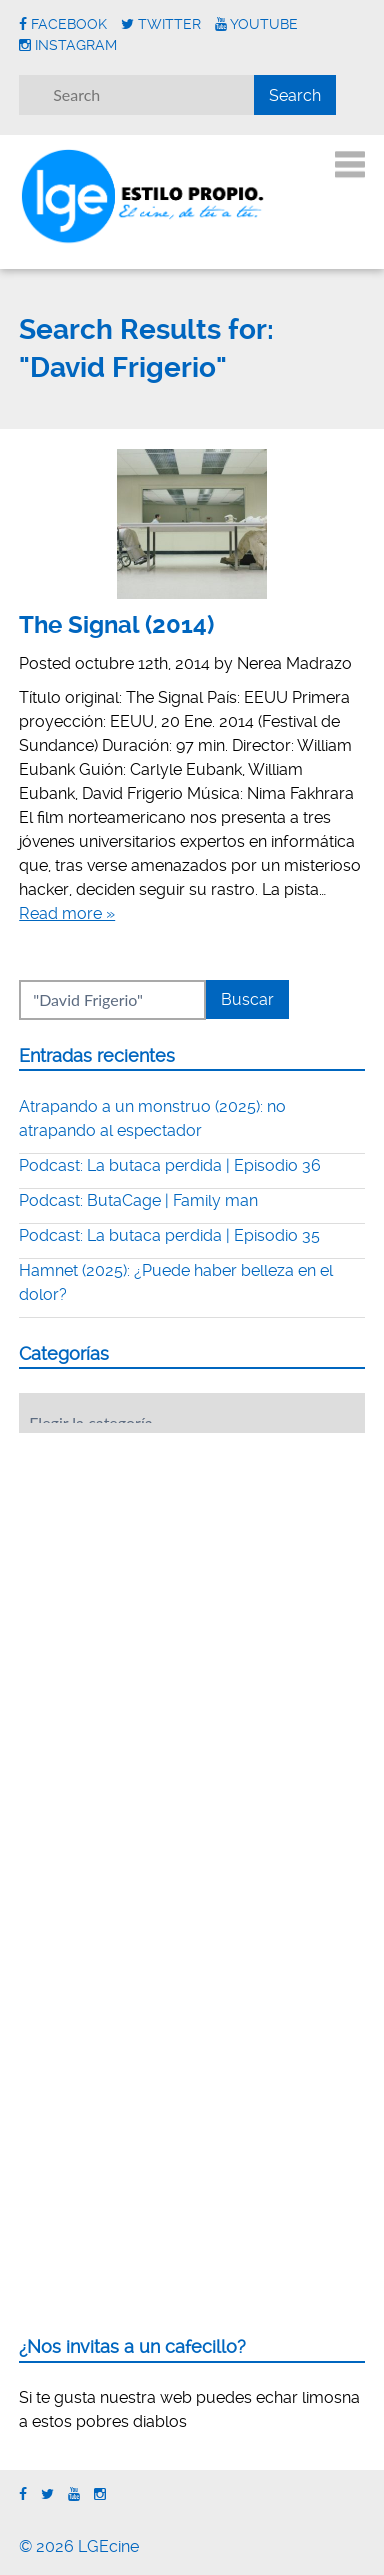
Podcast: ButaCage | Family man (138, 1200)
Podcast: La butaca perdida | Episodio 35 (169, 1235)
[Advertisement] (169, 1572)
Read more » (67, 913)
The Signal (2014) (116, 625)
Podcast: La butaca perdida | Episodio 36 (170, 1165)
